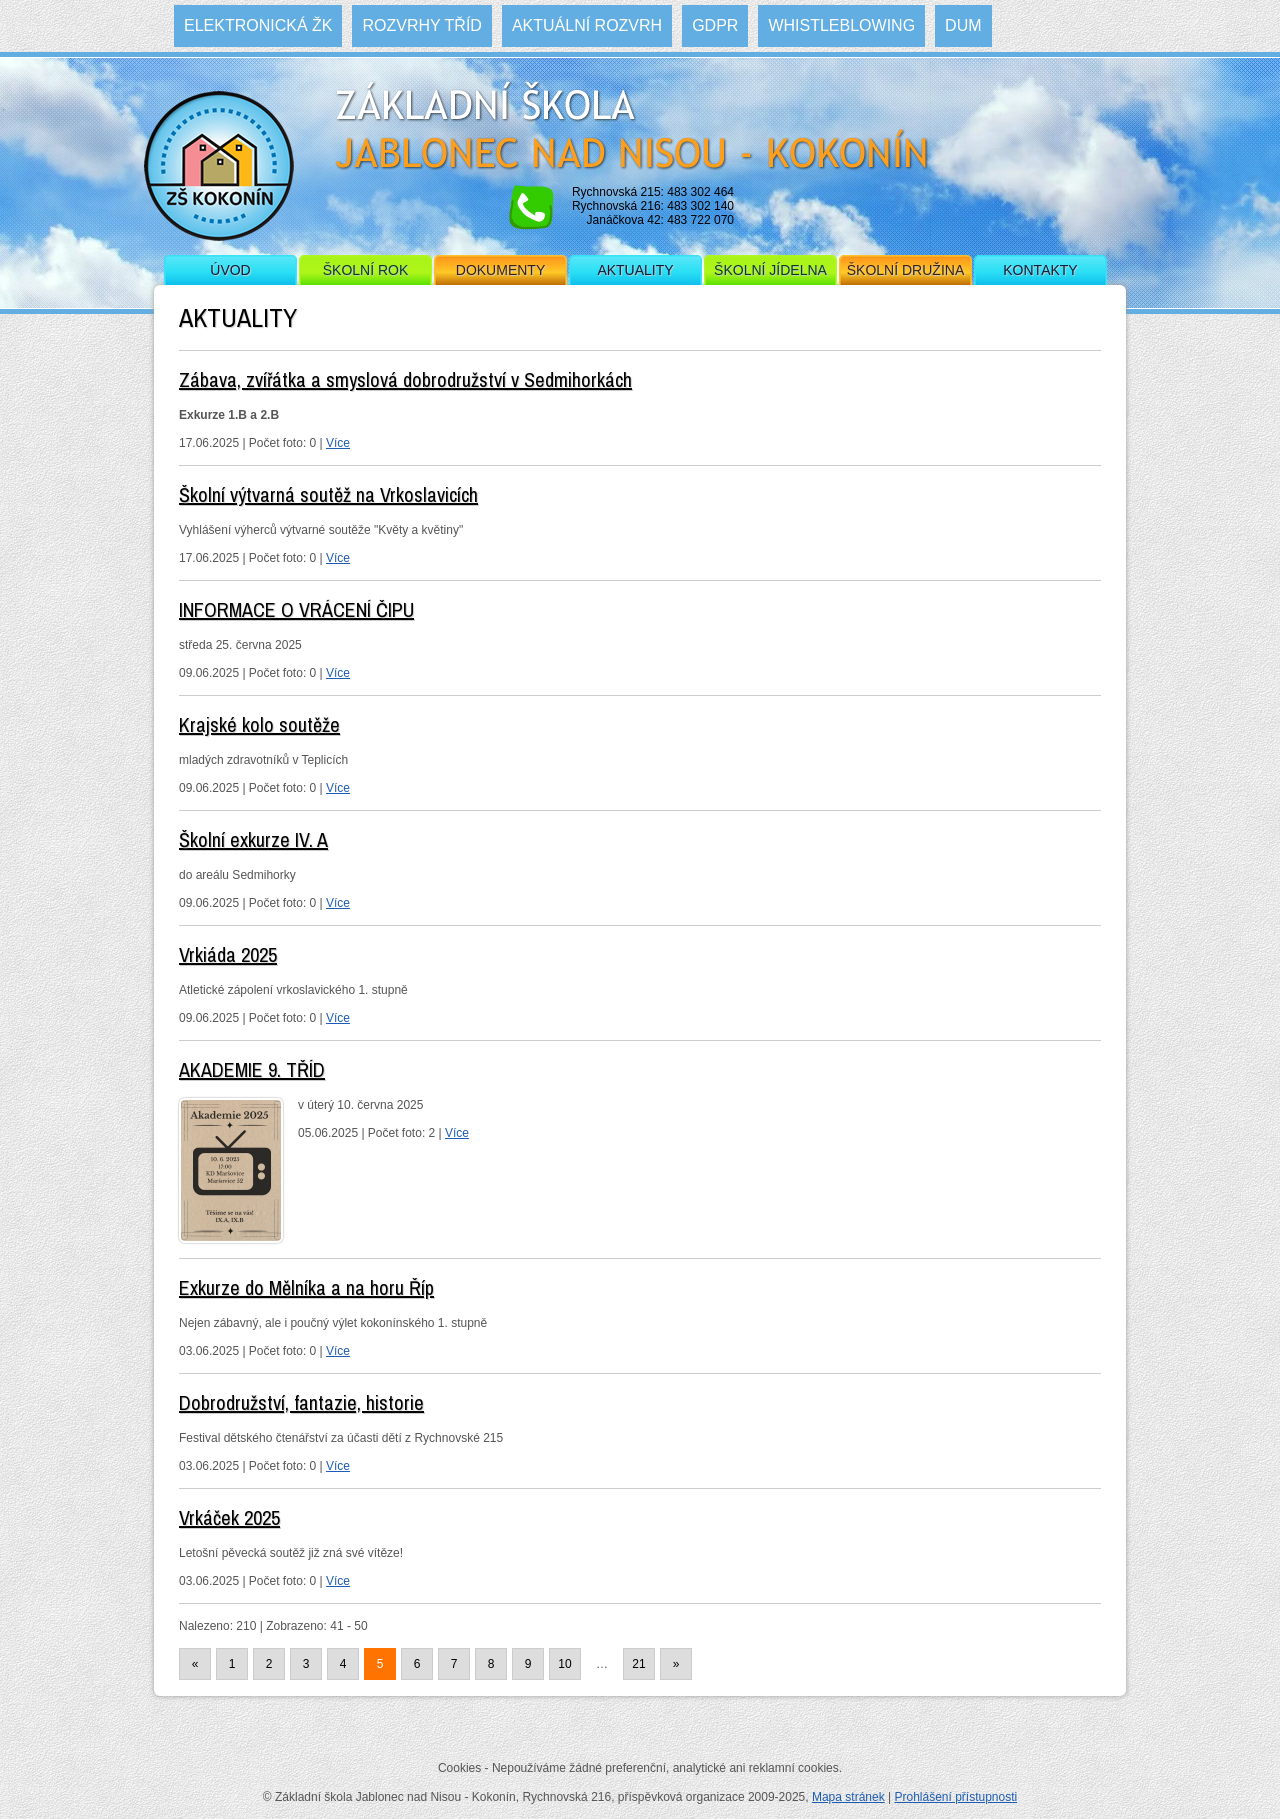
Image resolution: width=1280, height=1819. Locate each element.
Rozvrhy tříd (421, 25)
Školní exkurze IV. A (253, 839)
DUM (963, 25)
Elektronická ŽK (258, 25)
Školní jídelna (770, 270)
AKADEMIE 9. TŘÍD (252, 1069)
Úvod (230, 270)
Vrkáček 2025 (229, 1517)
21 (638, 1664)
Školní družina (905, 270)
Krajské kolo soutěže (259, 724)
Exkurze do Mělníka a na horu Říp (306, 1287)
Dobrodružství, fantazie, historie (301, 1402)
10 (564, 1664)
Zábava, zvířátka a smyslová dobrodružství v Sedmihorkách (405, 379)
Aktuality (635, 270)
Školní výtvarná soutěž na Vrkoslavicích (328, 494)
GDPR (715, 25)
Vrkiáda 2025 (228, 954)
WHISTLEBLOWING (841, 25)
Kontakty (1040, 270)
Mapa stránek (848, 1797)
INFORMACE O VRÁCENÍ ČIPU (296, 609)
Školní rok (366, 270)
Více (338, 443)
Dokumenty (500, 270)
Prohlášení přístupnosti (955, 1797)
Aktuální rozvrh (587, 25)
